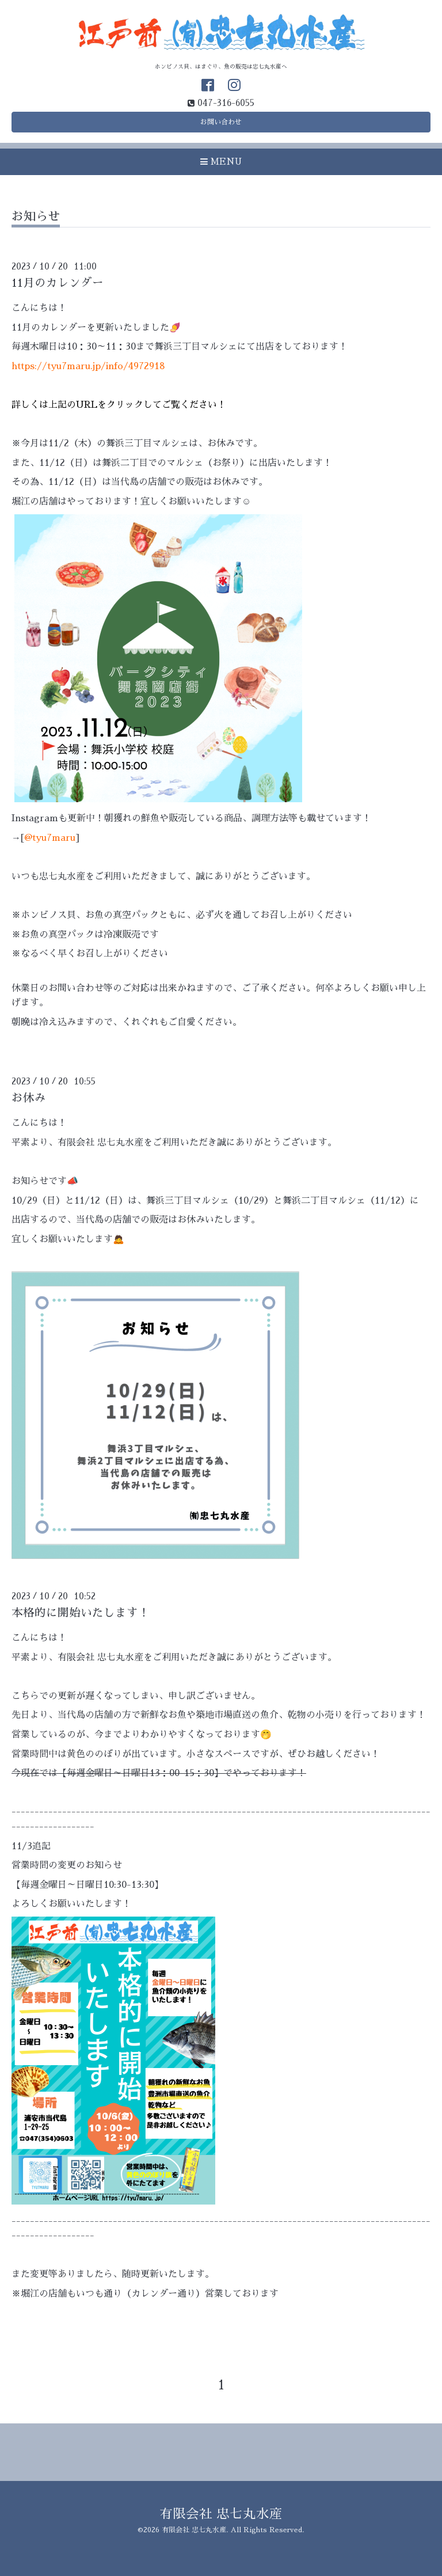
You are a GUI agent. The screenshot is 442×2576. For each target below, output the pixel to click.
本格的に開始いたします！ (81, 1612)
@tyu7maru (49, 838)
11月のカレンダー (58, 283)
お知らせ (36, 216)
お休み (29, 1097)
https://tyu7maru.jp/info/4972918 (88, 366)
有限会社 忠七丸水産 (221, 2514)
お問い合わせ (221, 122)
